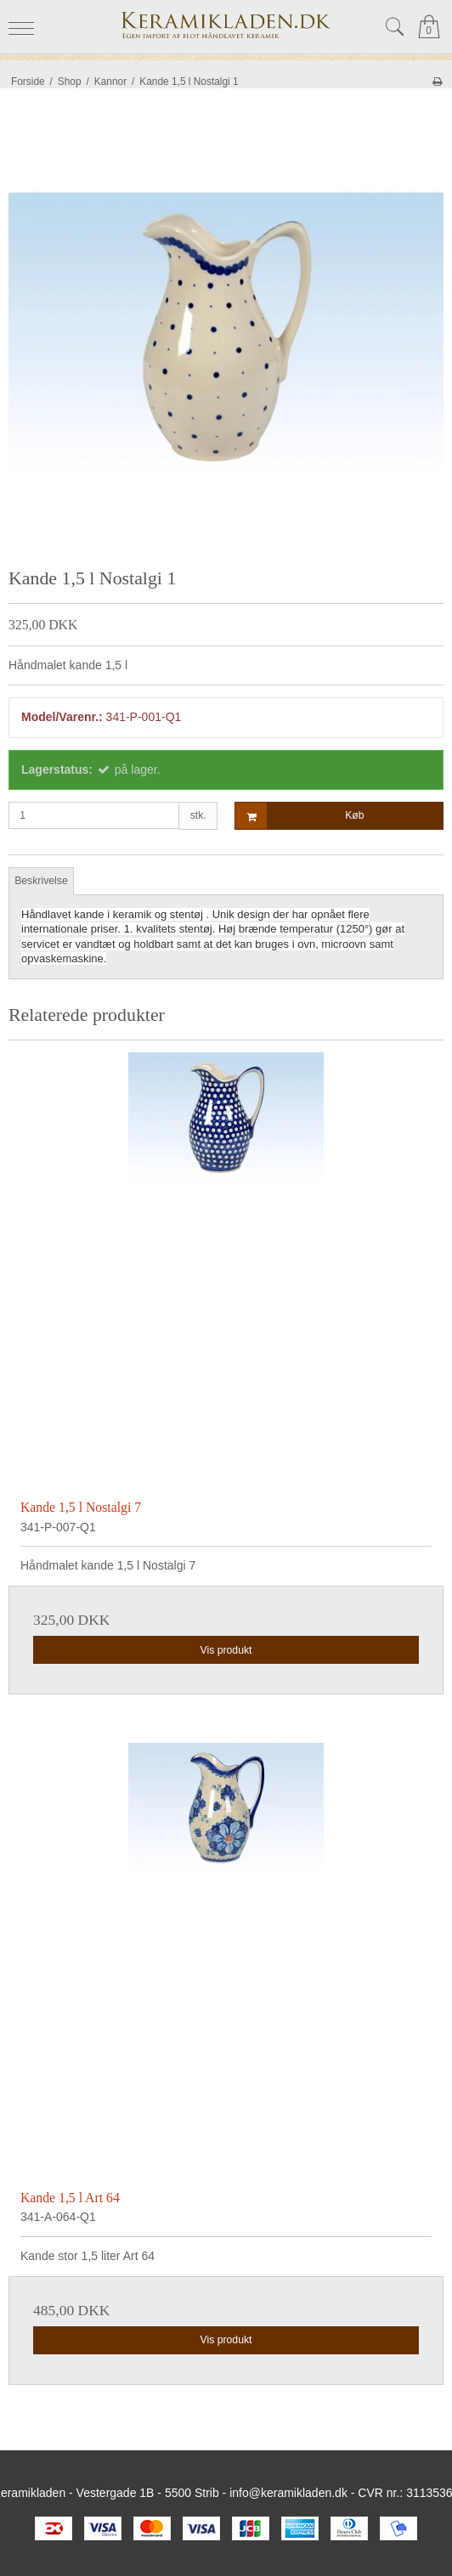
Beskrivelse (41, 881)
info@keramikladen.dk (288, 2493)
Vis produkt (225, 1650)
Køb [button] (299, 816)
